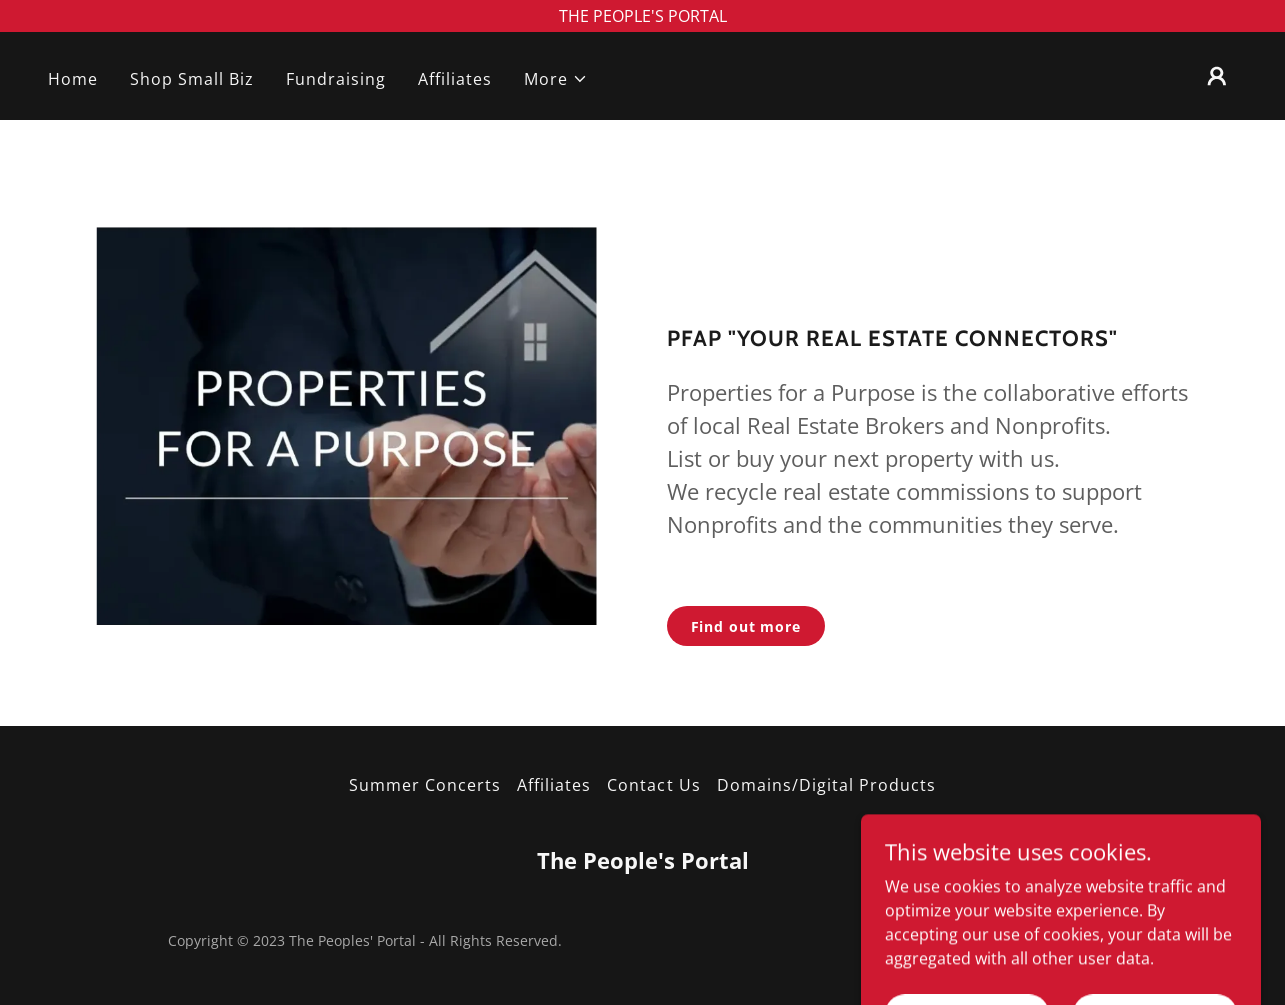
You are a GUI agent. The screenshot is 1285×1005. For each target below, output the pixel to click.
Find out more (746, 626)
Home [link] (73, 79)
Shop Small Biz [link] (192, 79)
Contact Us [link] (653, 785)
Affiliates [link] (455, 79)
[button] (556, 79)
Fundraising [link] (336, 79)
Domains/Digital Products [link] (826, 785)
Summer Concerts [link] (425, 785)
